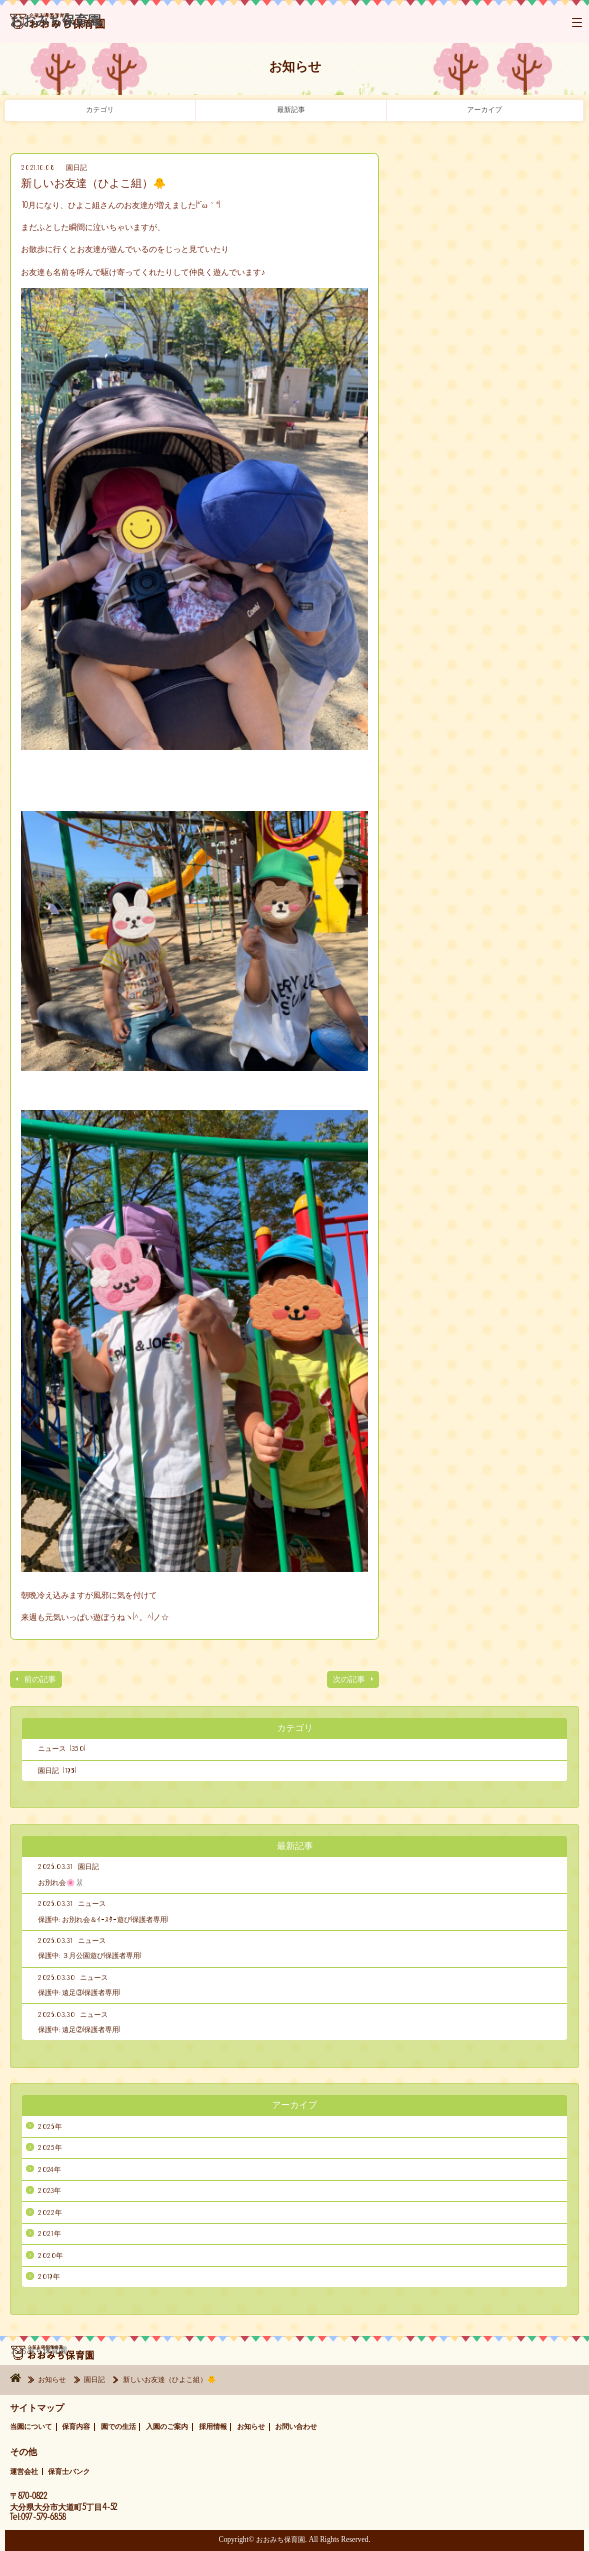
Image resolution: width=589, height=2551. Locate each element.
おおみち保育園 (57, 26)
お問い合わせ (296, 2426)
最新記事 (291, 109)
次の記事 (349, 1679)
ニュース (92, 1903)
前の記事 (40, 1679)
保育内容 (76, 2426)
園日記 (76, 167)
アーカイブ (484, 109)
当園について (31, 2426)
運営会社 (24, 2471)
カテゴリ (100, 109)
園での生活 (118, 2426)
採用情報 (213, 2426)
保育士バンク (69, 2471)
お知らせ (53, 2379)
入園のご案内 (167, 2426)
